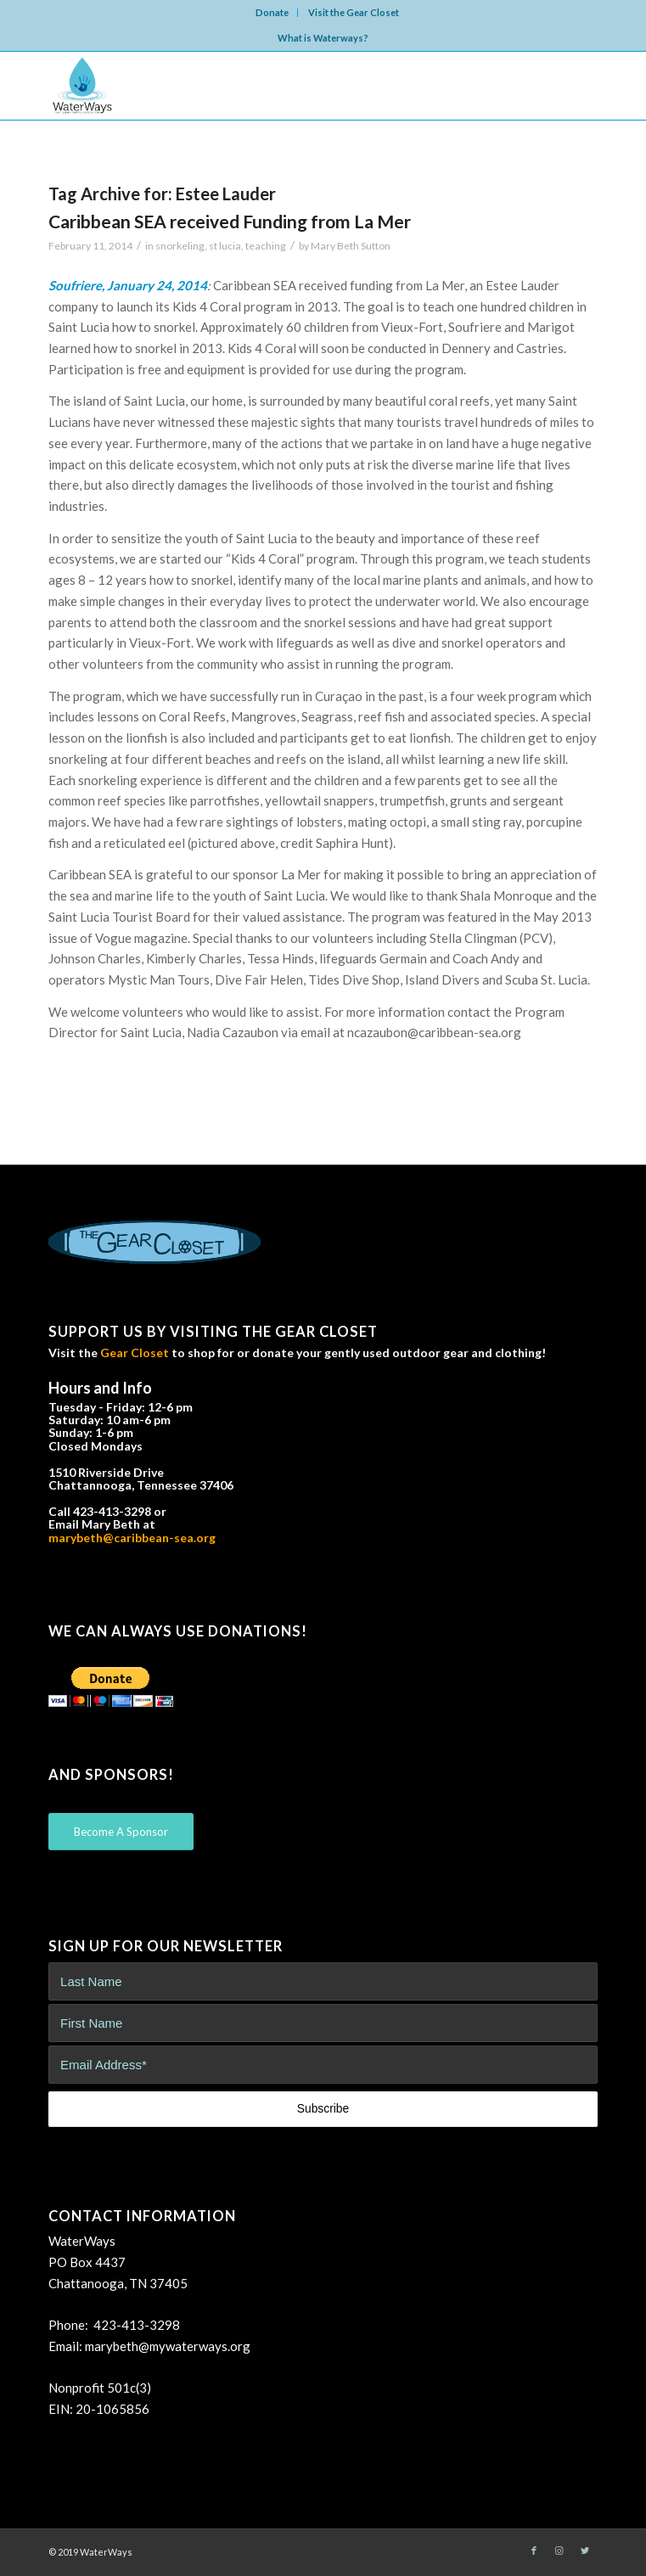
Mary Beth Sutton (350, 245)
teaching (265, 245)
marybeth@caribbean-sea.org (132, 1537)
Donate (272, 12)
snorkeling (180, 245)
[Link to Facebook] (534, 2550)
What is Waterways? (323, 37)
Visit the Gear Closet (353, 12)
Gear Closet (134, 1352)
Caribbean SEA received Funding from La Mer (229, 221)
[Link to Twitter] (585, 2550)
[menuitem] (272, 12)
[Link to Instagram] (559, 2550)
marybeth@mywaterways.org (167, 2346)
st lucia (225, 245)
